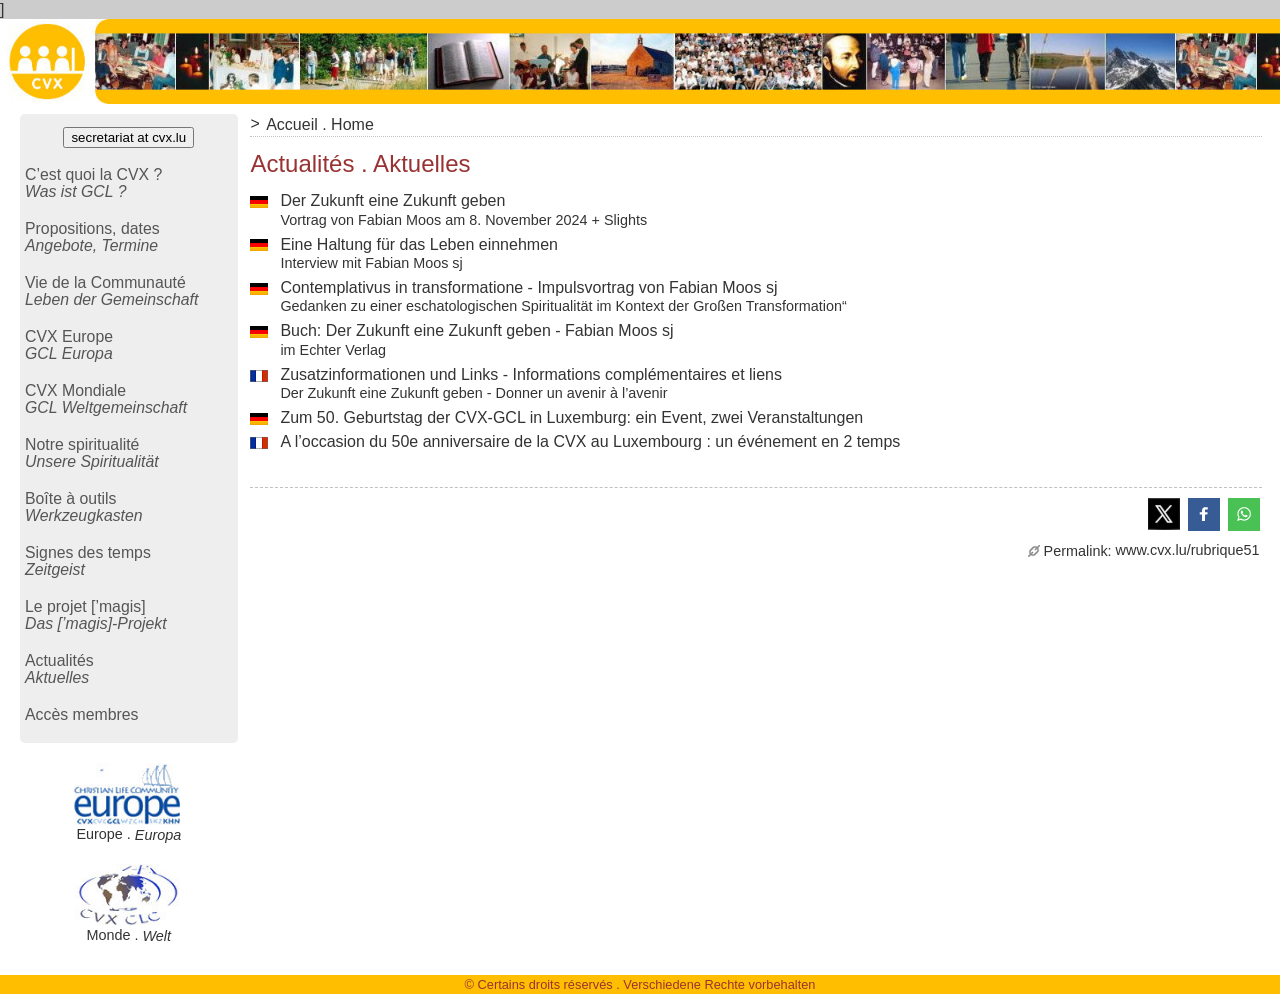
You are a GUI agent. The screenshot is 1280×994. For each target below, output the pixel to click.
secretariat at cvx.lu (128, 137)
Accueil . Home (320, 124)
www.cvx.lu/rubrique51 (1144, 550)
